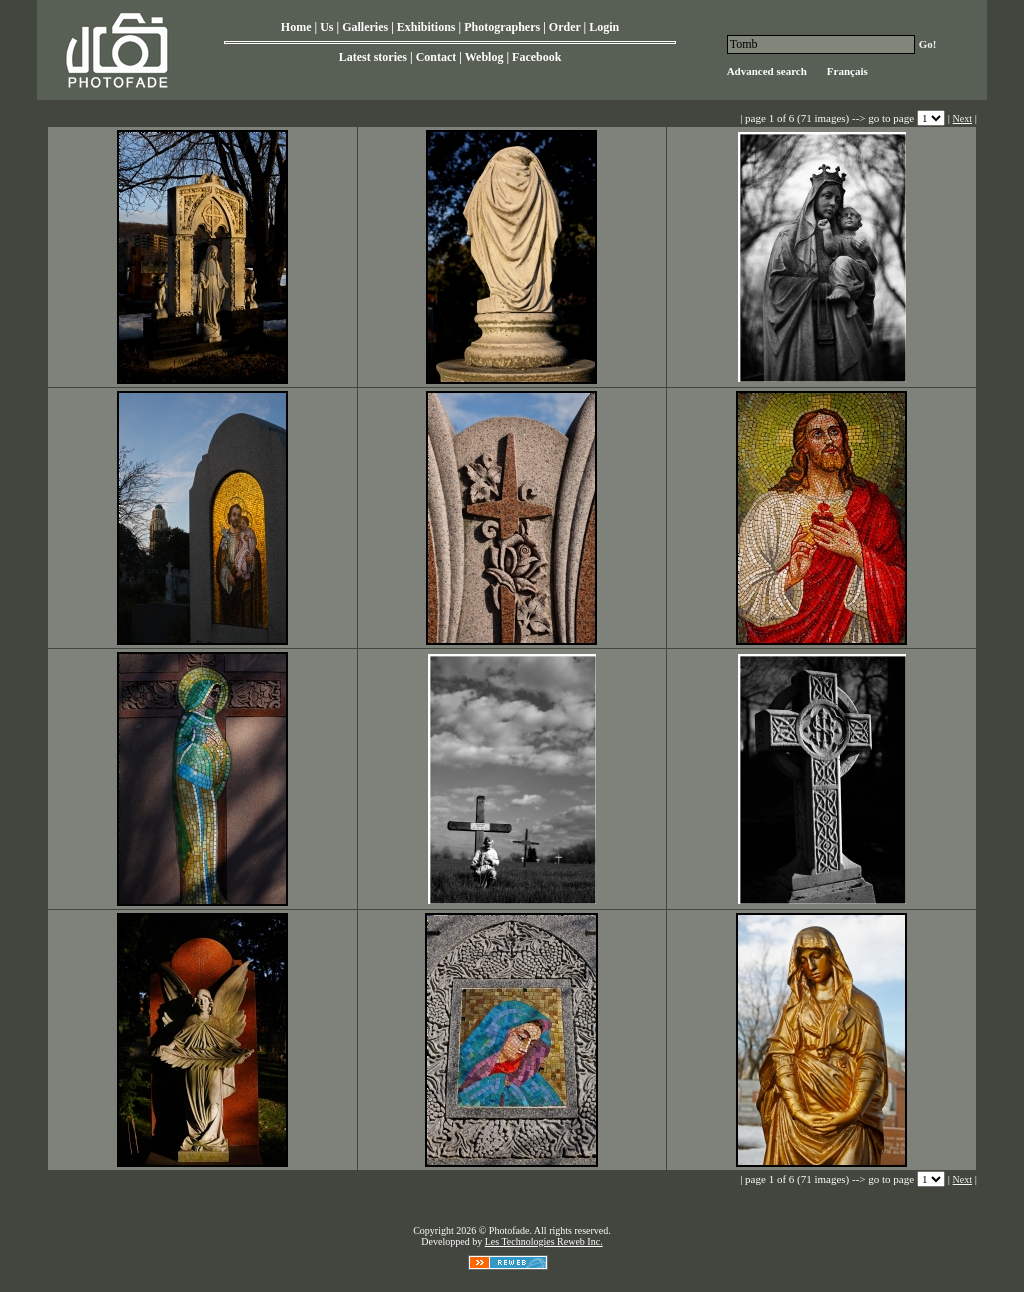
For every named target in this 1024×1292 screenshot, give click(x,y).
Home (296, 27)
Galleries (365, 27)
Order (565, 27)
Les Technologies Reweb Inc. (544, 1241)
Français (847, 71)
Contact (436, 57)
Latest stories (373, 57)
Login (604, 27)
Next (962, 118)
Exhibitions (426, 27)
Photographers (502, 27)
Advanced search (767, 71)
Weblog (484, 57)
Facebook (536, 57)
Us (326, 27)
